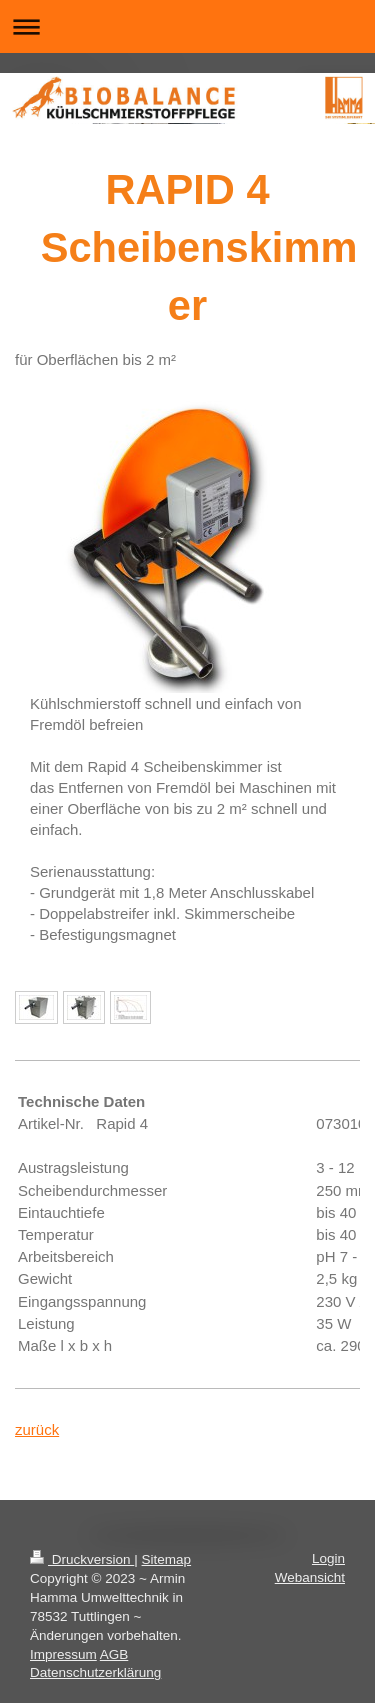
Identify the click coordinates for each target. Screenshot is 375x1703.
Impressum (63, 1654)
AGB (114, 1654)
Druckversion (82, 1559)
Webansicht (310, 1577)
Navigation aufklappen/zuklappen (187, 26)
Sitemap (167, 1559)
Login (328, 1558)
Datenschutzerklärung (95, 1672)
